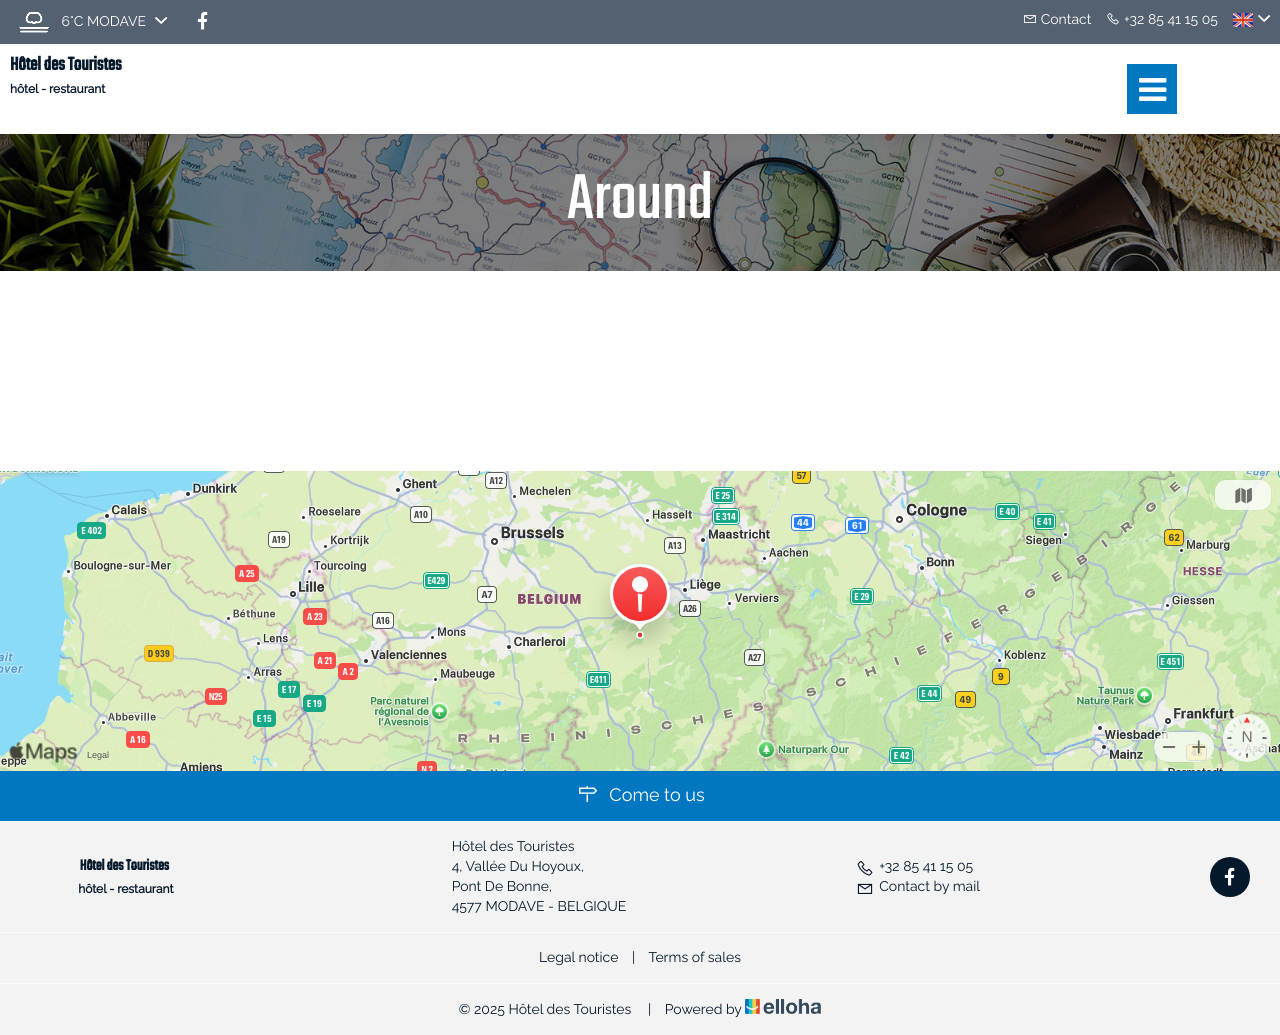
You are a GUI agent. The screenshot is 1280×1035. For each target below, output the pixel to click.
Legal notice (578, 958)
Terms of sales (694, 958)
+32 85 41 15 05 (914, 867)
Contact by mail (918, 887)
